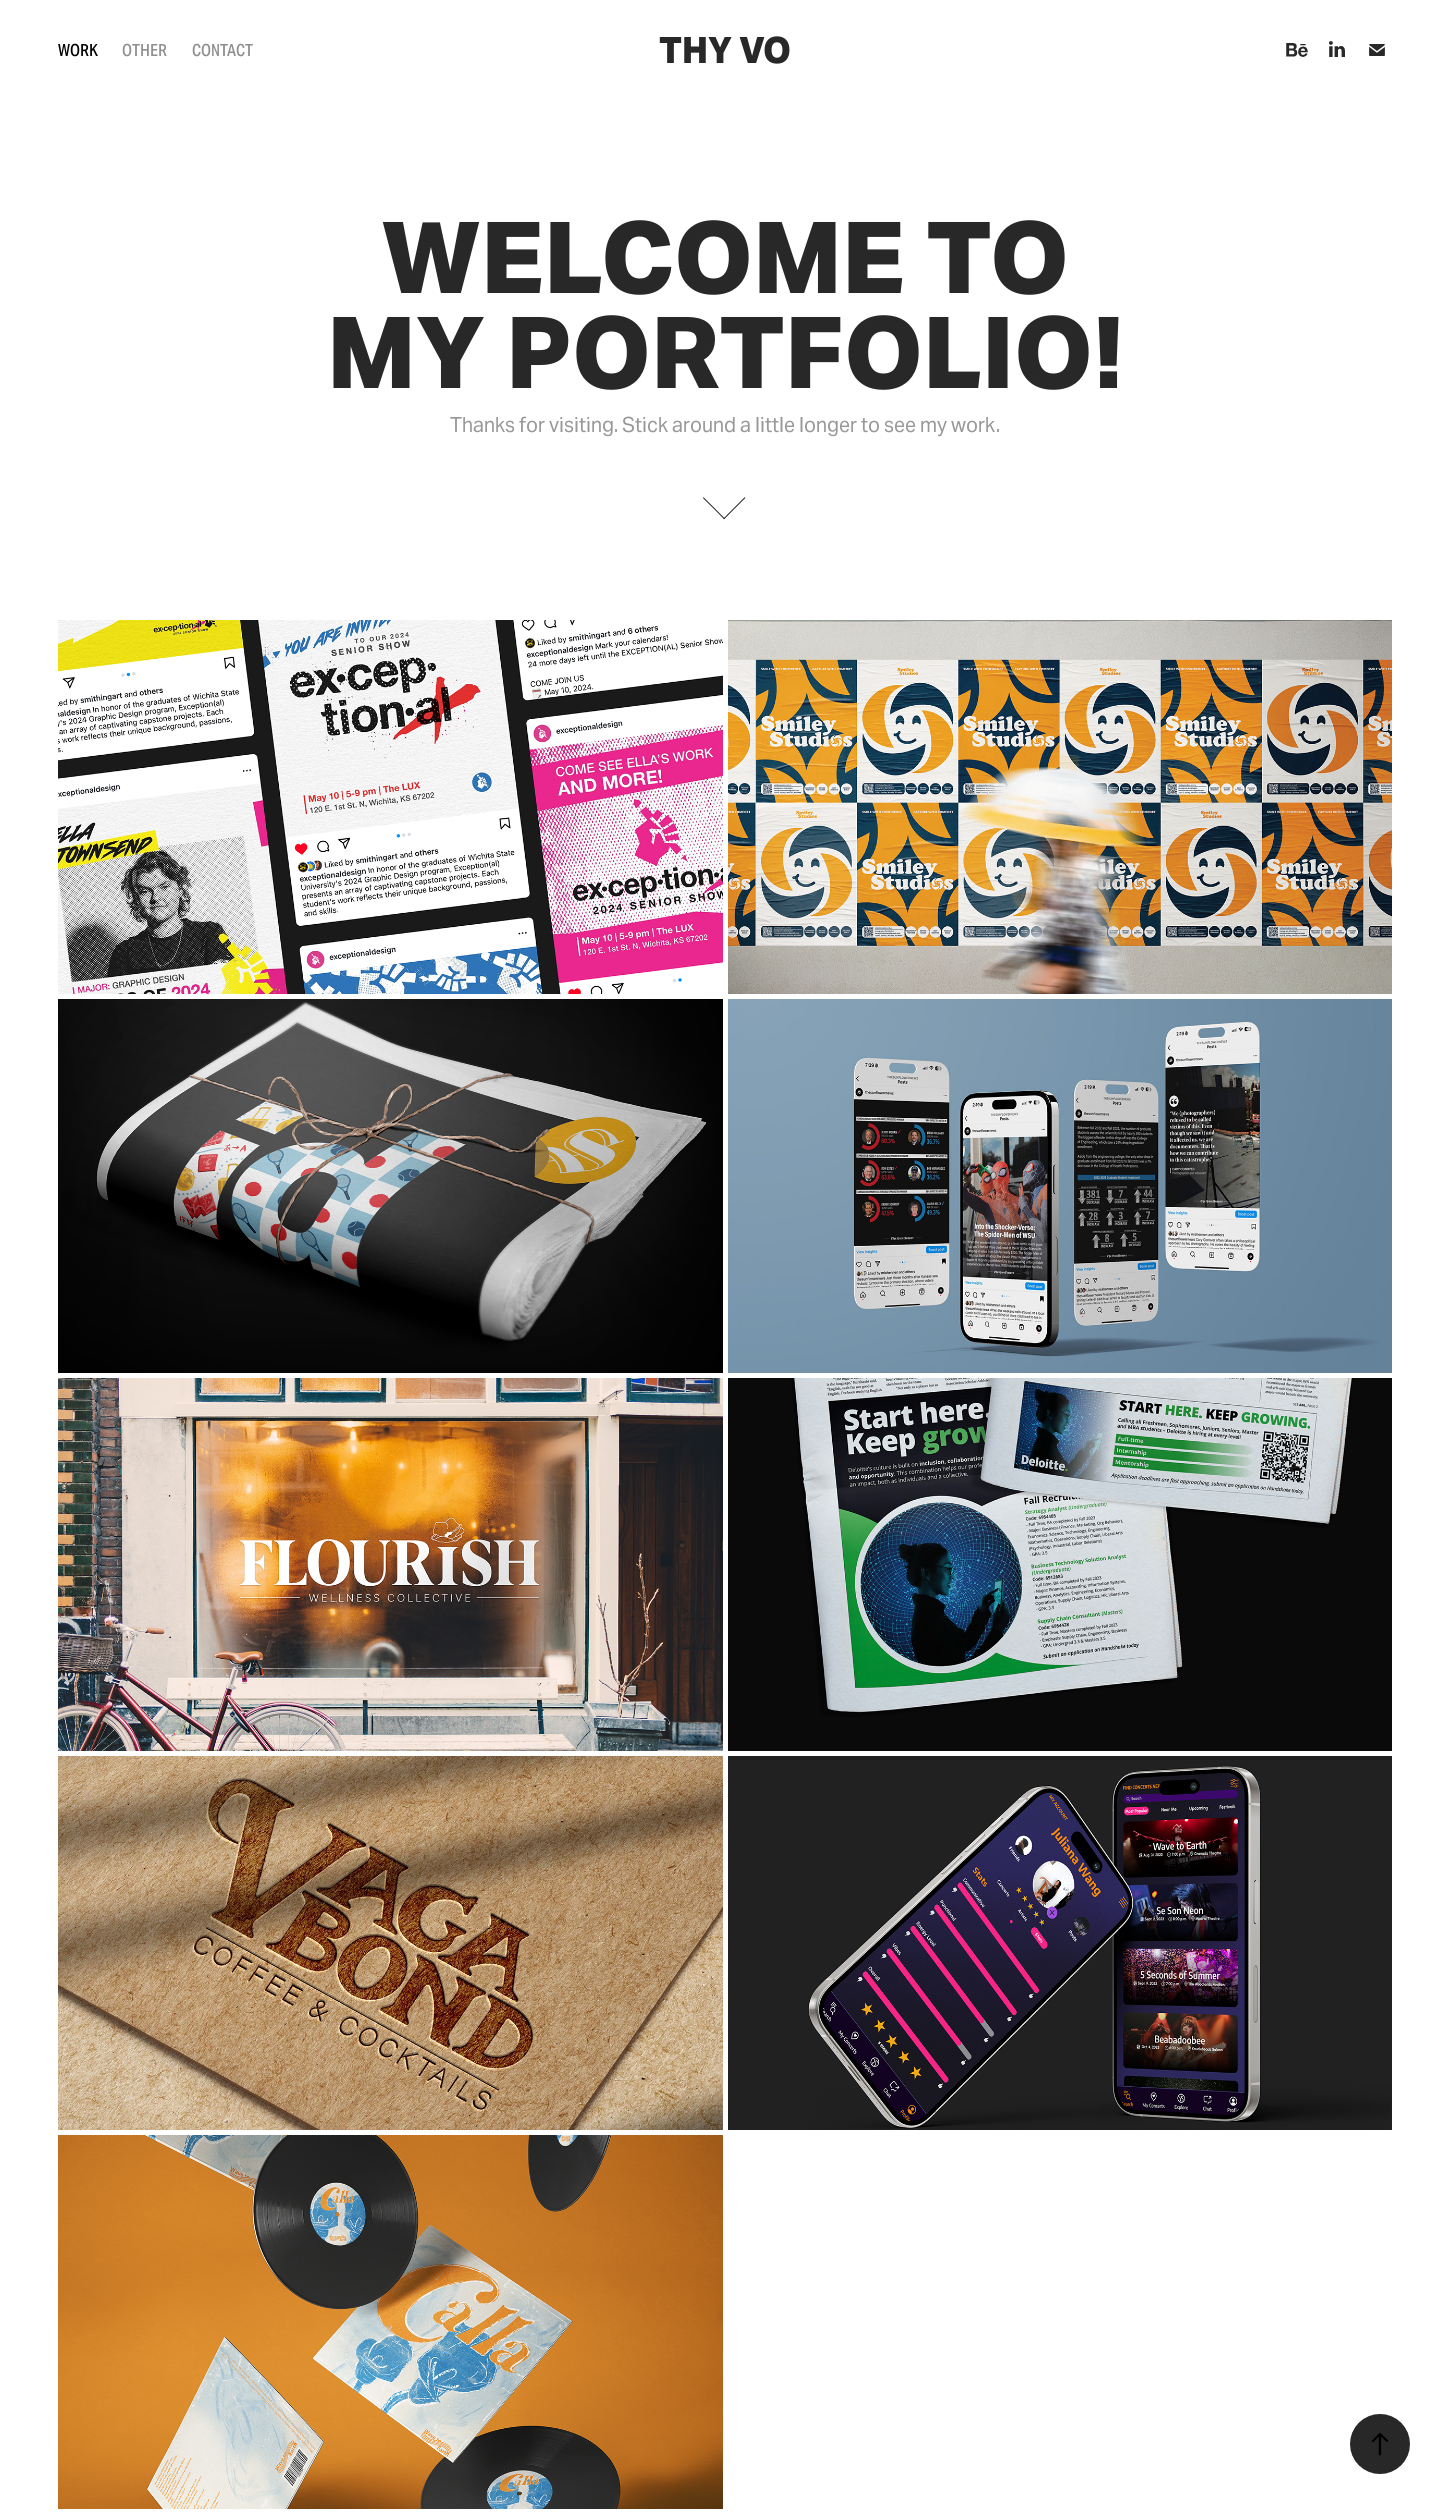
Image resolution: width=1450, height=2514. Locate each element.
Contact (222, 50)
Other (144, 50)
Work (78, 50)
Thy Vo (725, 50)
